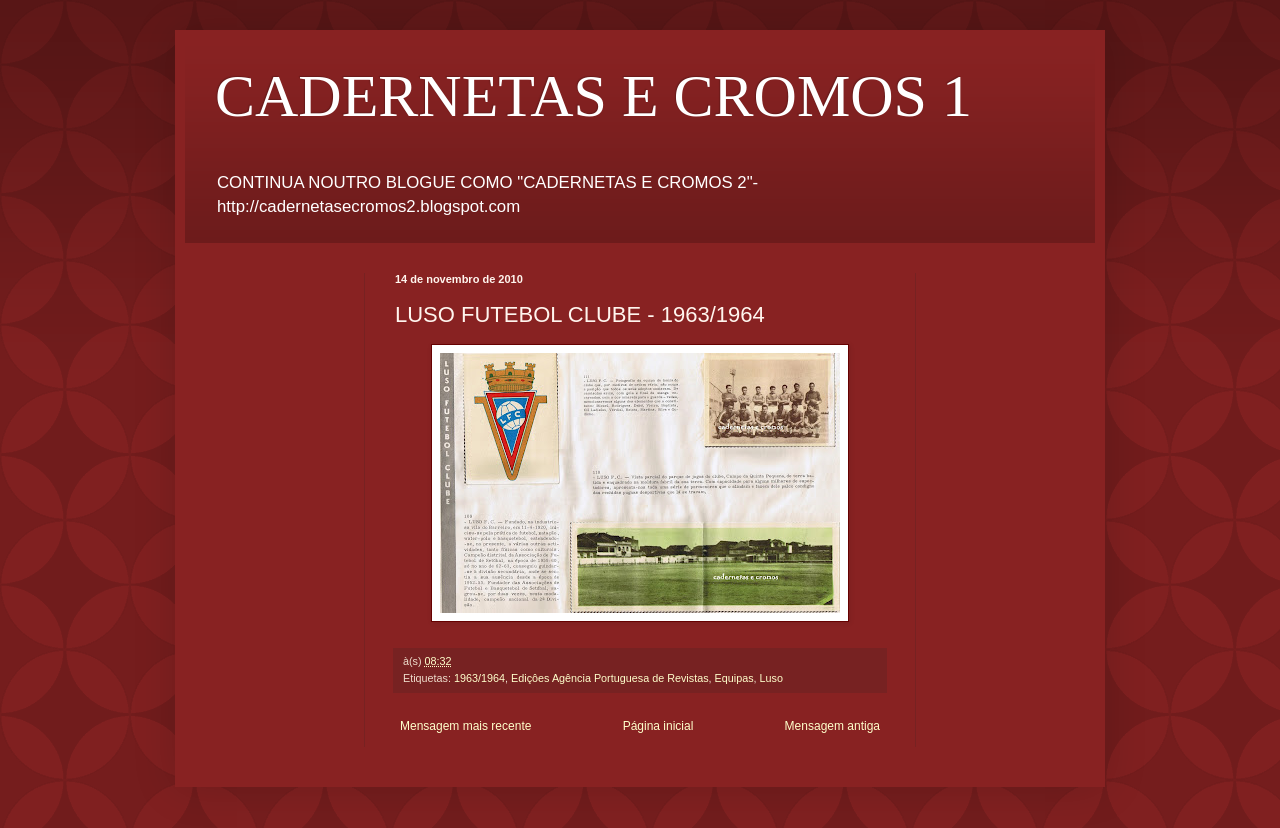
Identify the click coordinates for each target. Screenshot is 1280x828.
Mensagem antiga (832, 726)
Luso (771, 678)
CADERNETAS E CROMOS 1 (593, 96)
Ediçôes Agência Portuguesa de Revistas (609, 678)
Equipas (734, 678)
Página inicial (658, 726)
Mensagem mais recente (465, 726)
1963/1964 (479, 678)
